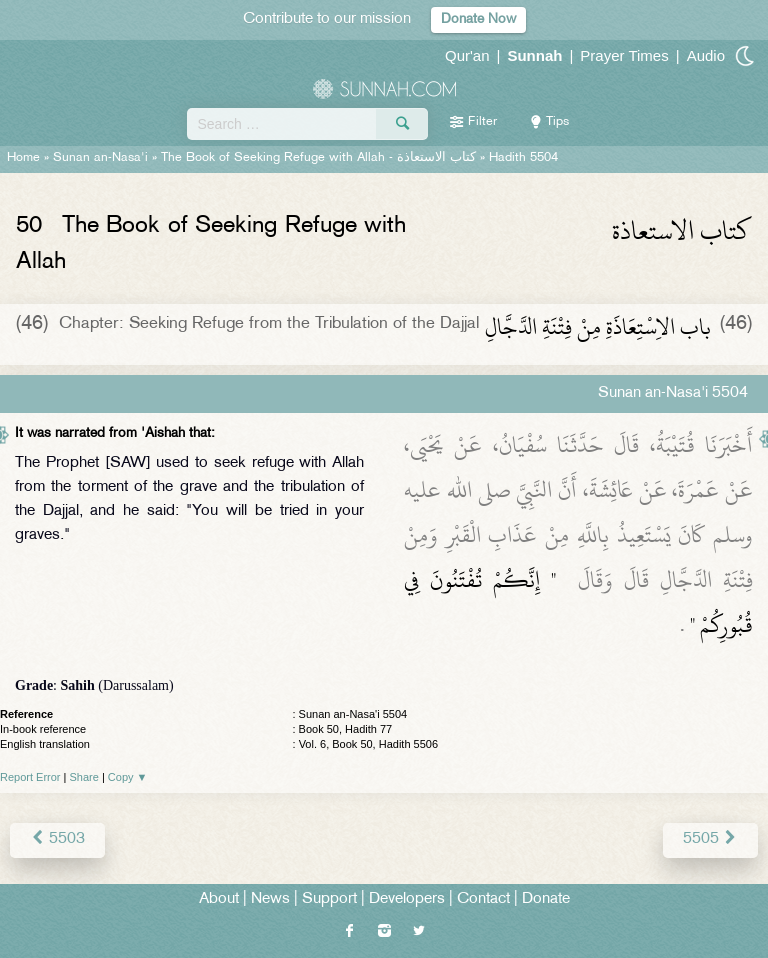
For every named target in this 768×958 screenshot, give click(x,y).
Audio (706, 55)
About (219, 899)
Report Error (30, 777)
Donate (546, 899)
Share (84, 777)
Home (23, 158)
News (270, 899)
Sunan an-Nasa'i (100, 158)
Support (329, 899)
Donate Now (478, 19)
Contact (483, 899)
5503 (57, 839)
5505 (710, 839)
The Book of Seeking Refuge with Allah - (318, 158)
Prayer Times (624, 55)
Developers (407, 899)
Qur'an (467, 55)
